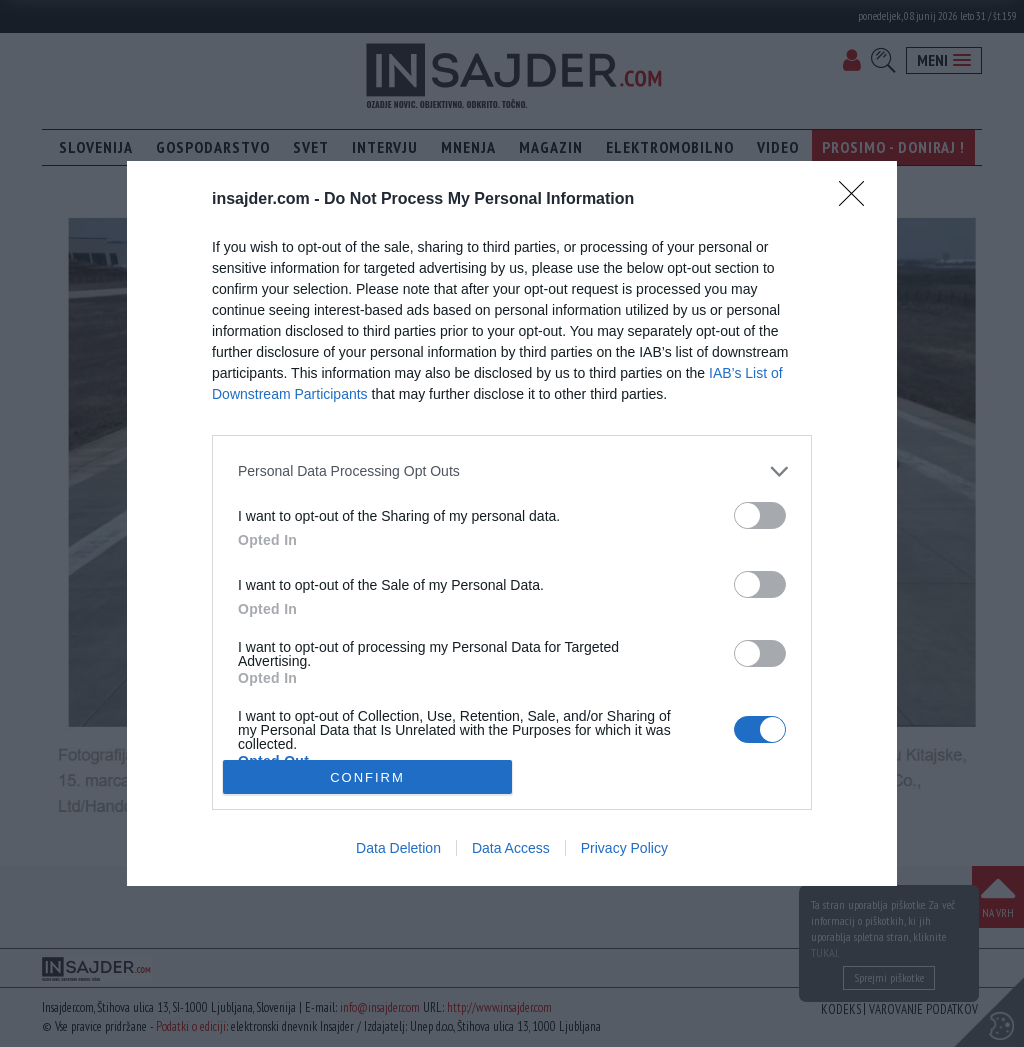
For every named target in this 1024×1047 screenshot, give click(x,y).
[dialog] (512, 523)
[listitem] (512, 471)
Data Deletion (398, 848)
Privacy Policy (624, 848)
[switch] (760, 515)
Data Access (511, 848)
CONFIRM (367, 777)
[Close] (858, 200)
